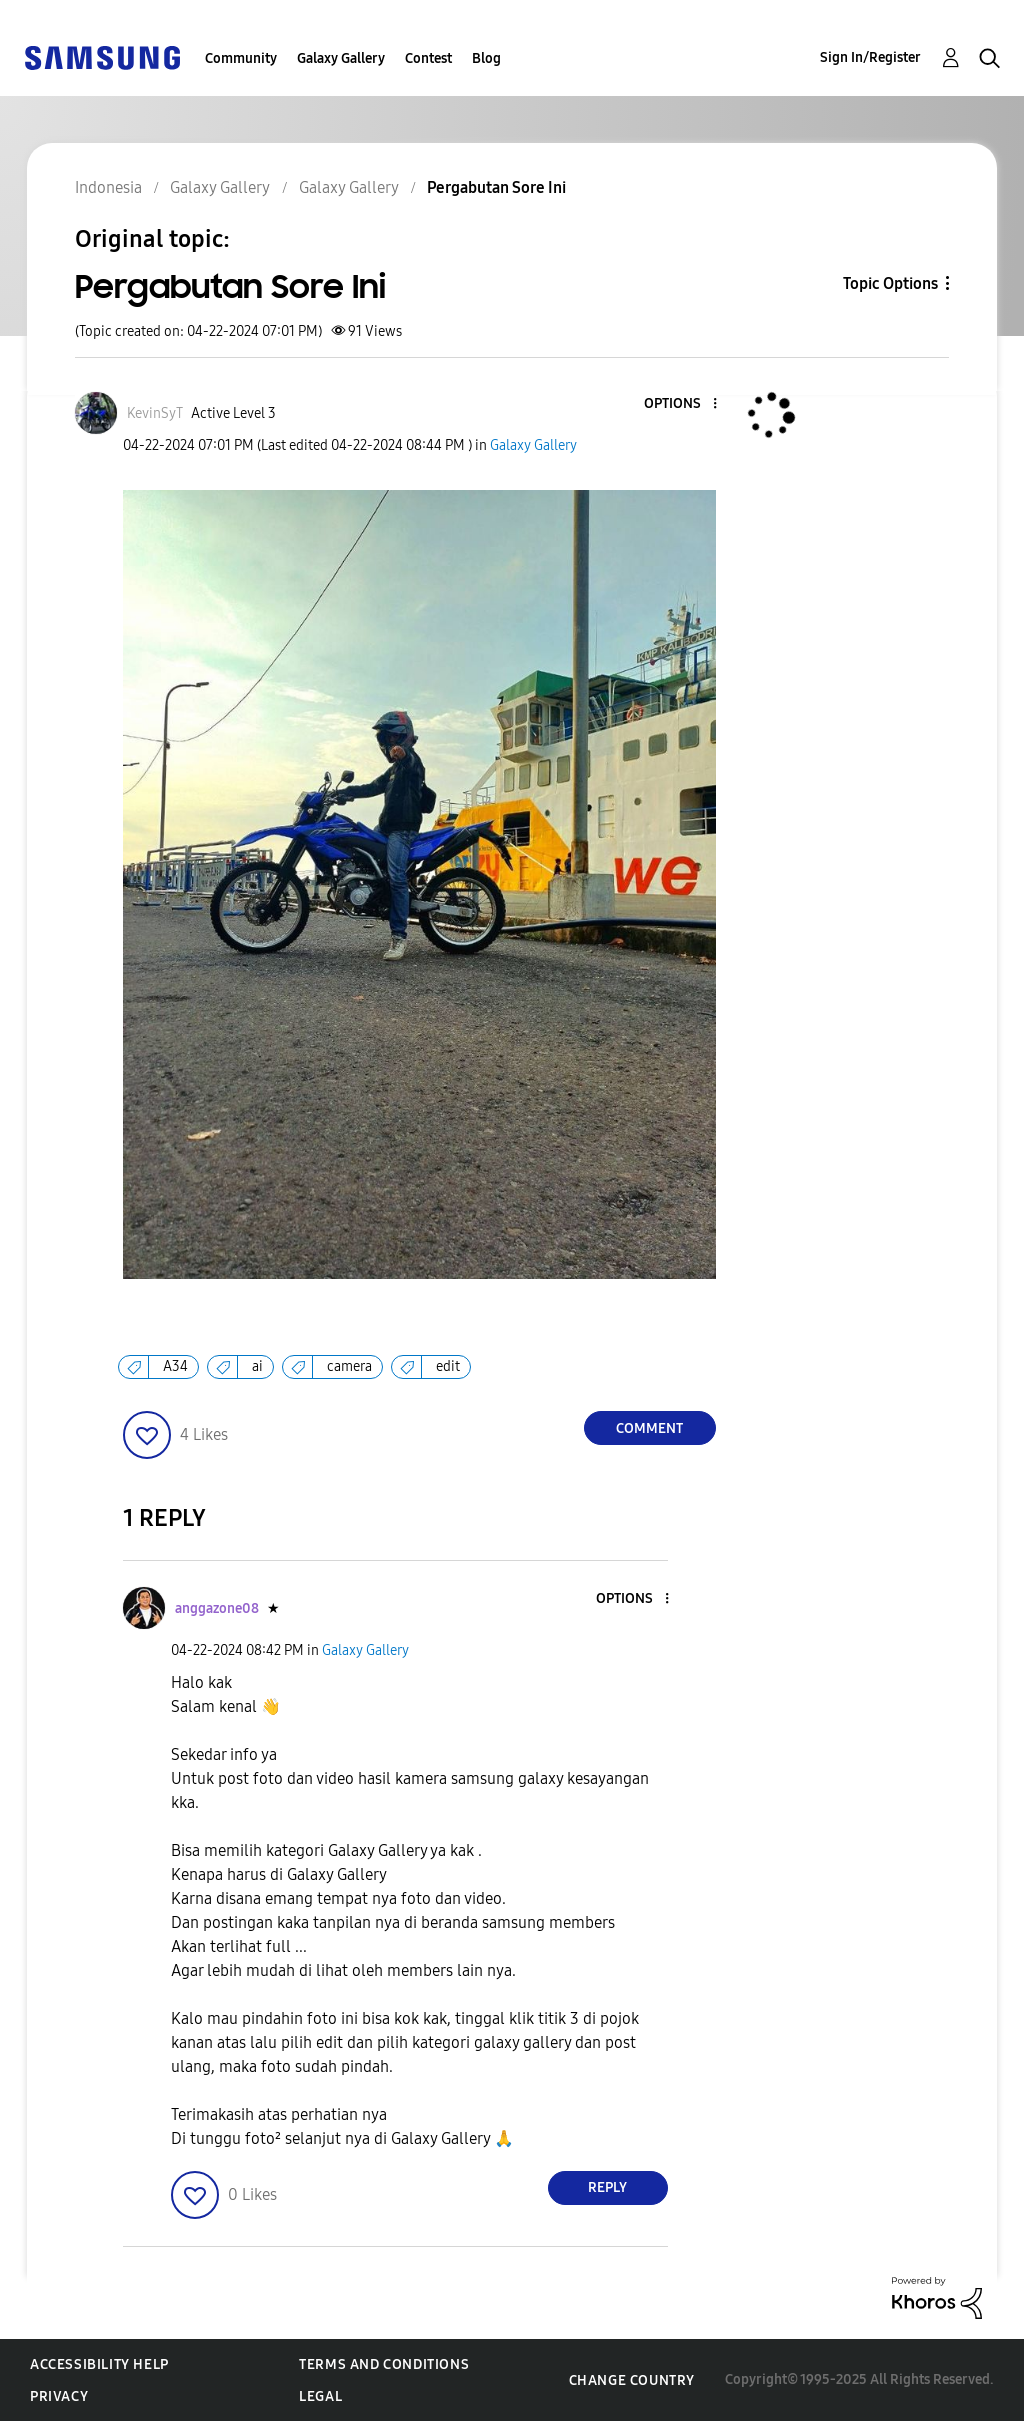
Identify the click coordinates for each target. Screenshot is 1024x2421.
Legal (320, 2396)
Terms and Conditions (384, 2364)
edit (448, 1366)
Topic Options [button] (890, 283)
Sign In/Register (870, 57)
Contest (428, 58)
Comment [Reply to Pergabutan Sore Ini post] (649, 1428)
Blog (486, 58)
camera (349, 1366)
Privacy (59, 2396)
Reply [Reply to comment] (607, 2187)
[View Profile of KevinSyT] (155, 413)
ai (257, 1366)
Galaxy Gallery (341, 58)
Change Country (632, 2380)
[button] (681, 404)
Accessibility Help (99, 2364)
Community (241, 58)
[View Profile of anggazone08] (217, 1608)
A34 (175, 1366)
